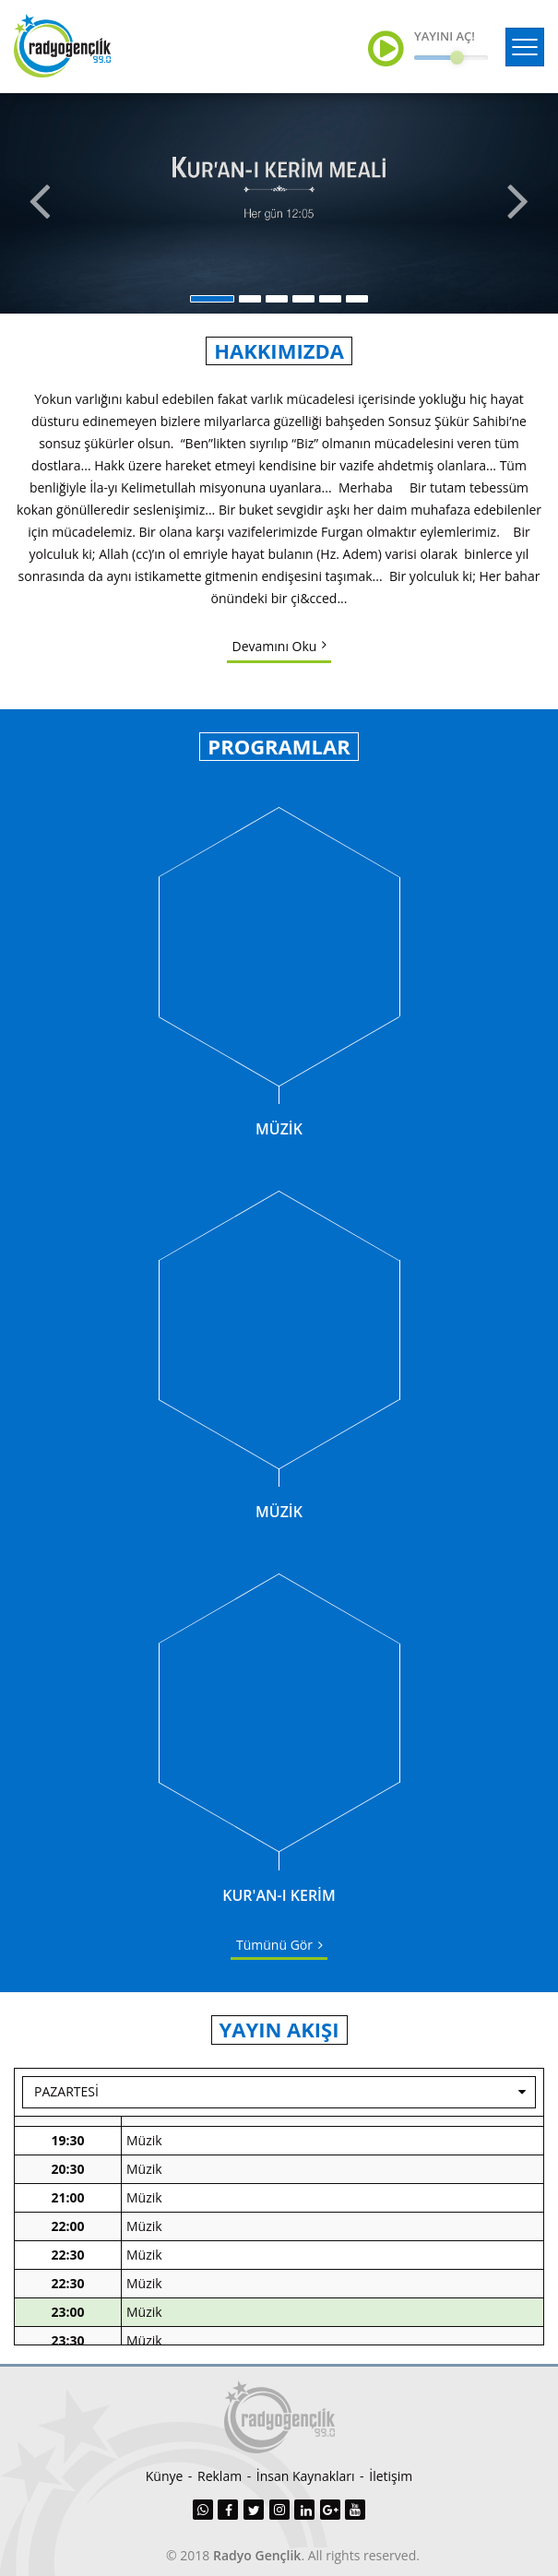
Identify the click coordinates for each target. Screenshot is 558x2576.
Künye (165, 2476)
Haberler (152, 2185)
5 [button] (330, 299)
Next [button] (520, 203)
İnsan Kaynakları (305, 2476)
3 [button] (277, 299)
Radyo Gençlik (257, 2555)
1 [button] (212, 299)
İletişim (390, 2476)
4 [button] (303, 299)
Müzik (144, 2128)
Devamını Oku (274, 646)
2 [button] (250, 299)
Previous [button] (38, 203)
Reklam (219, 2476)
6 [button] (357, 299)
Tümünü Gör (274, 1944)
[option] (279, 203)
